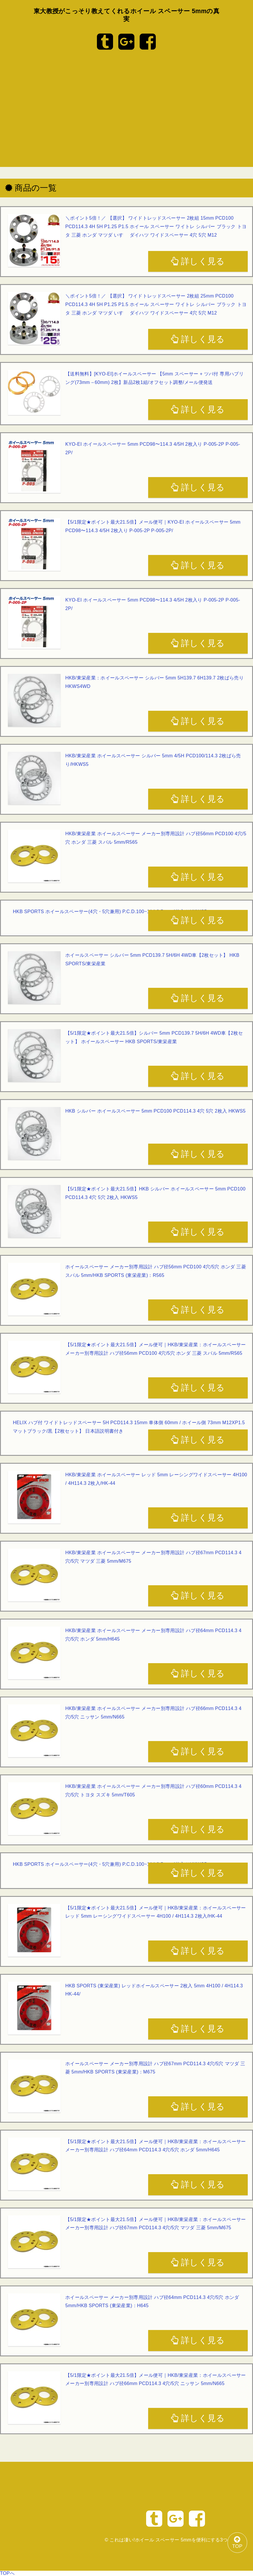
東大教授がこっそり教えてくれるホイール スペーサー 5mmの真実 (127, 15)
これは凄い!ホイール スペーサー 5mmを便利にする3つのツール (178, 2539)
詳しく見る (198, 261)
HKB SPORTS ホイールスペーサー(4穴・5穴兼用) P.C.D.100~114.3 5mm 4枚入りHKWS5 (110, 911)
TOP (234, 2540)
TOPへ (7, 2573)
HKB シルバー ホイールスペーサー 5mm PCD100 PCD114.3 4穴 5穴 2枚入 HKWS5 (155, 1110)
